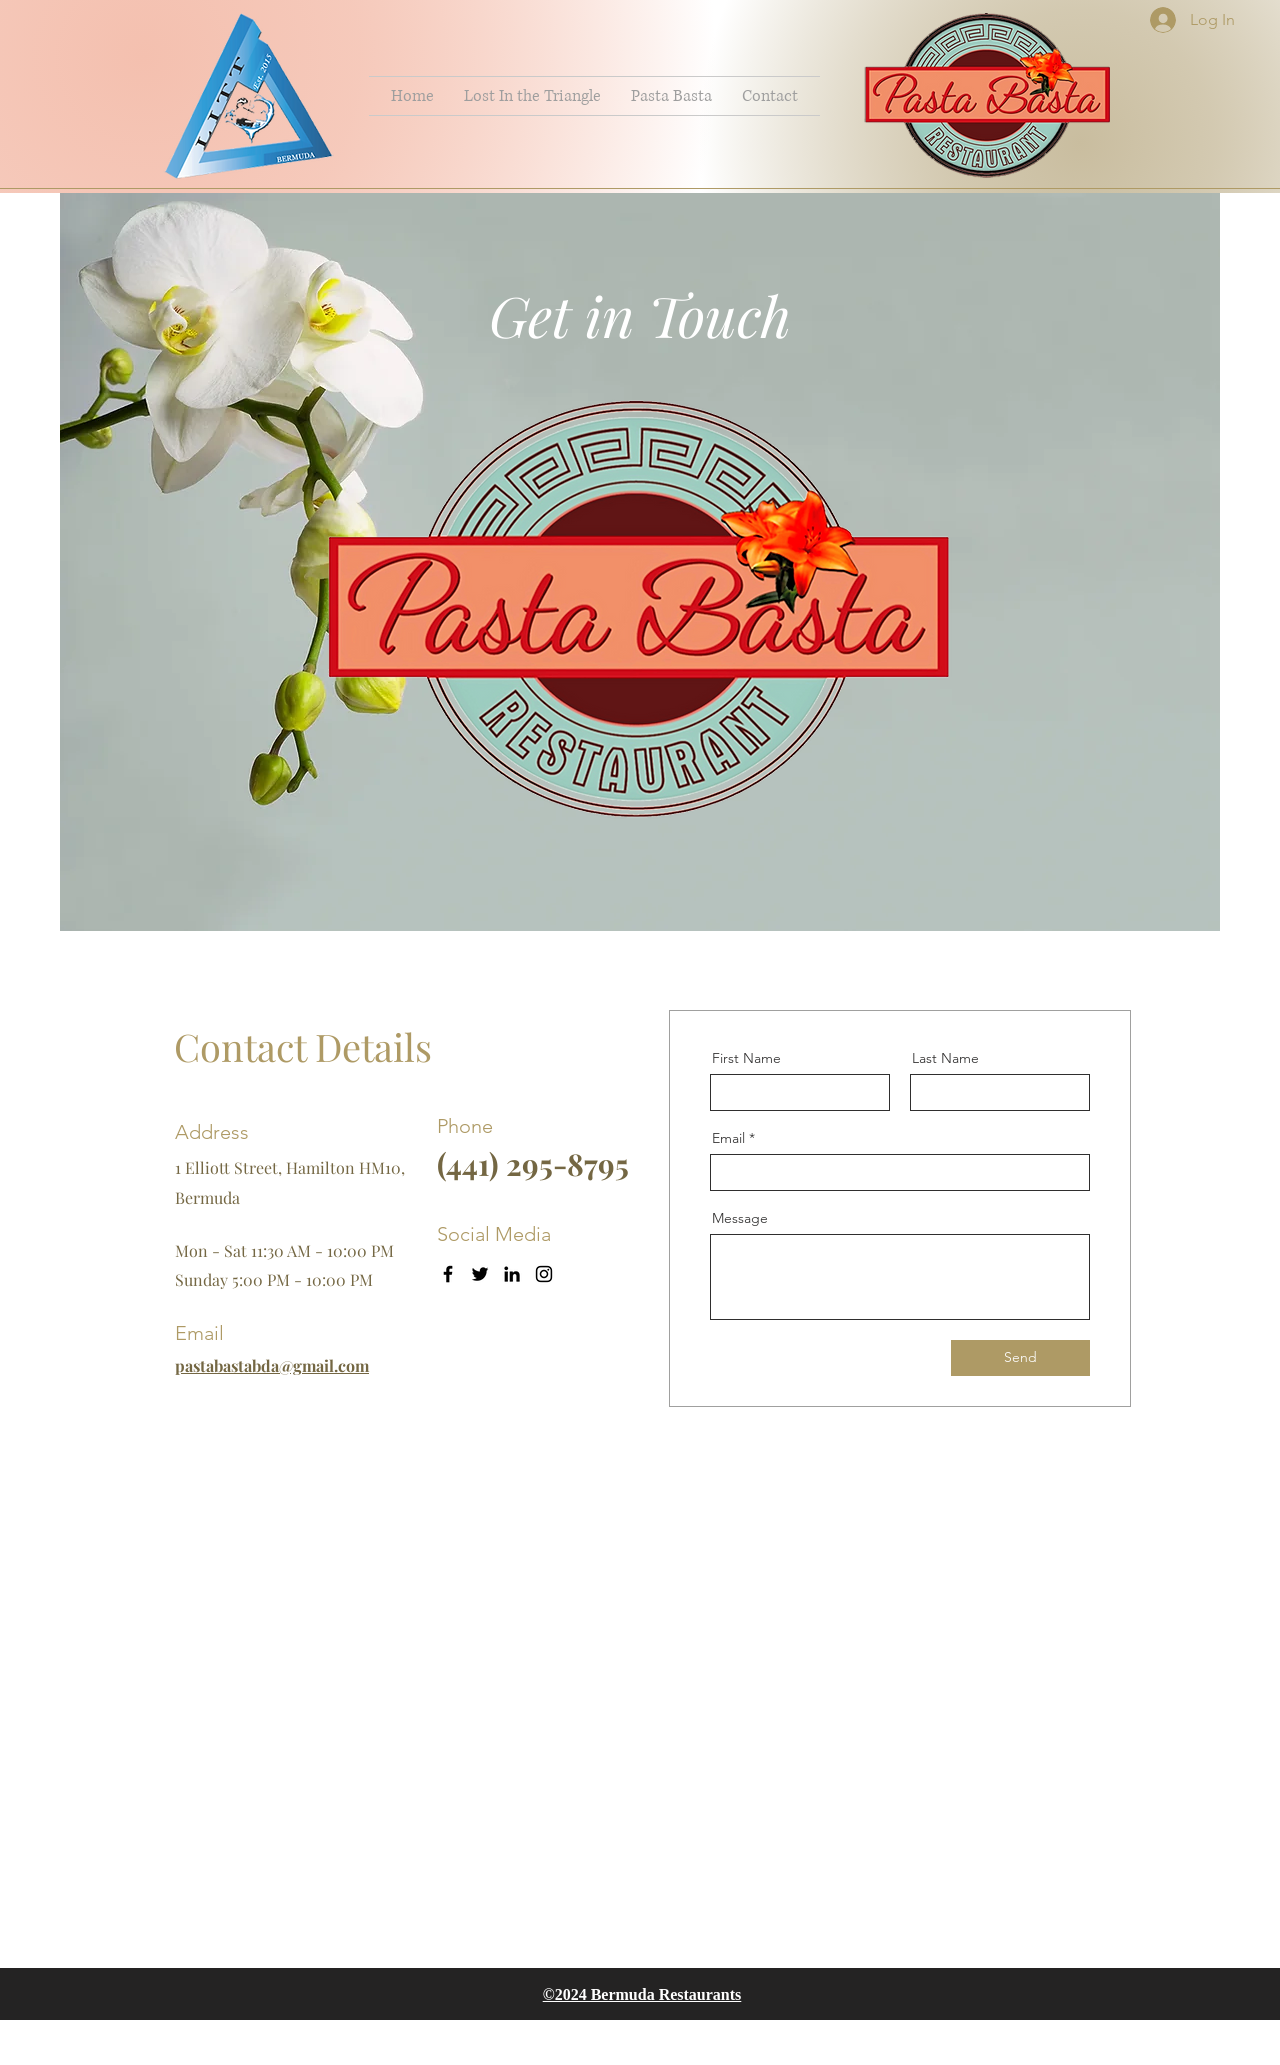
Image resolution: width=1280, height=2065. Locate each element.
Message (740, 1218)
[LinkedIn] (512, 1274)
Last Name (945, 1058)
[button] (532, 96)
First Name (746, 1058)
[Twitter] (480, 1274)
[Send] (1020, 1358)
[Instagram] (544, 1274)
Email (728, 1138)
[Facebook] (448, 1274)
